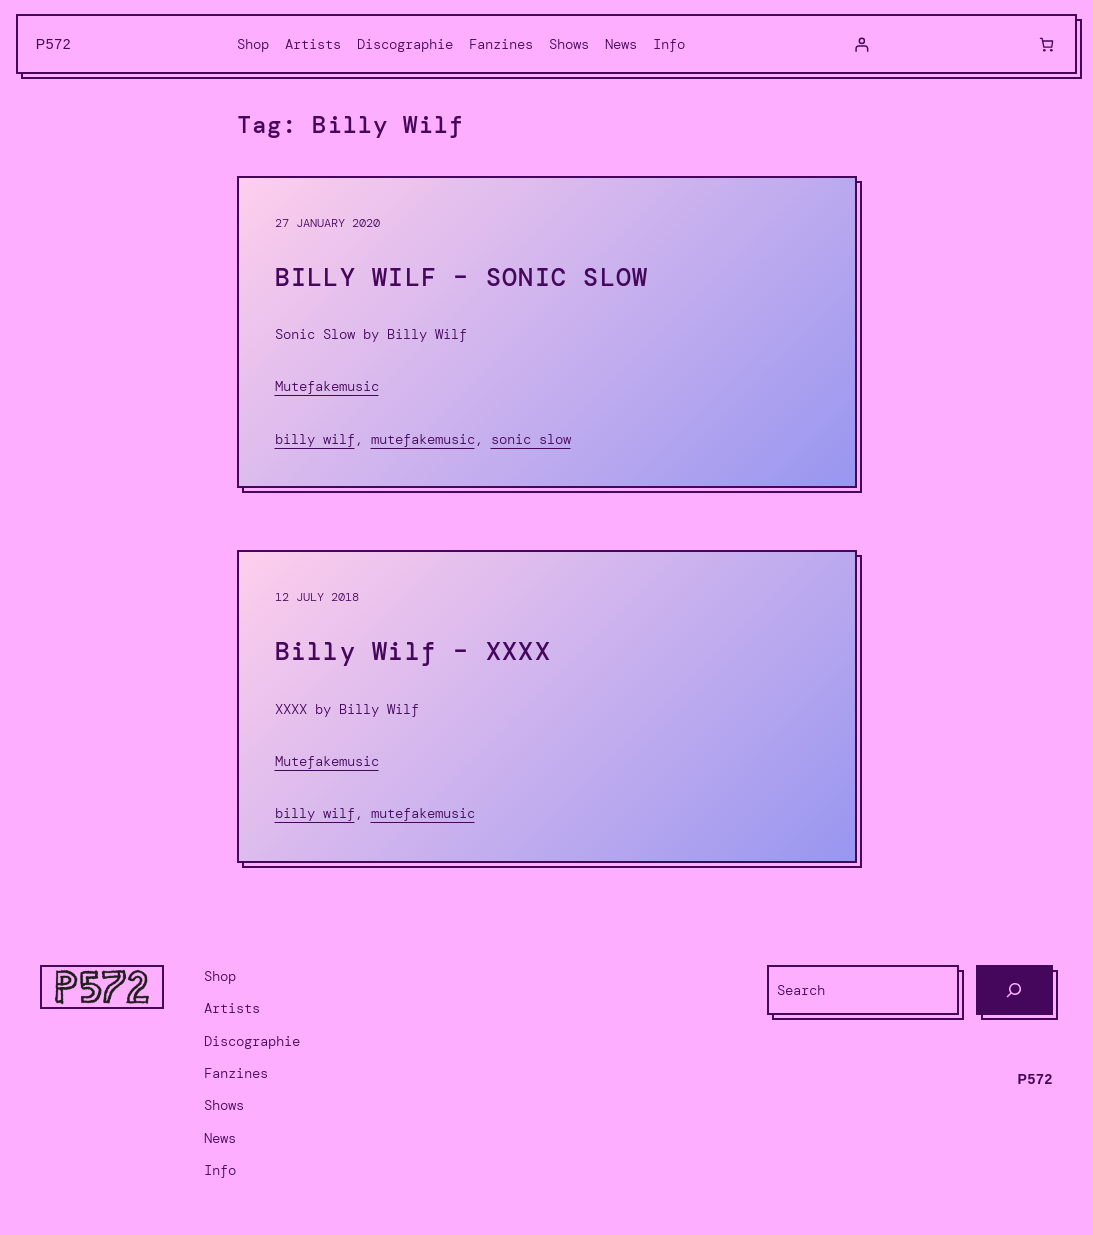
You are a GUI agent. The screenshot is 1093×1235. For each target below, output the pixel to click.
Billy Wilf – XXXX (413, 652)
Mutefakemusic (327, 386)
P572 (54, 44)
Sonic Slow (531, 439)
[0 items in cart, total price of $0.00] (1046, 44)
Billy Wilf (315, 439)
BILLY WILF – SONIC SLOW (462, 278)
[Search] (1014, 990)
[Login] (861, 44)
